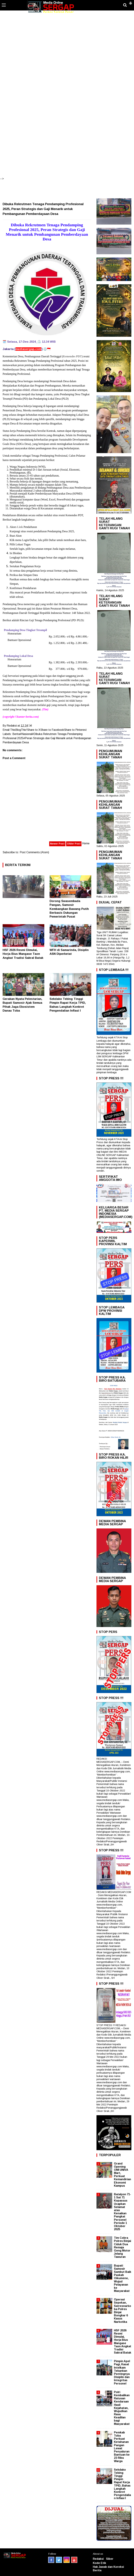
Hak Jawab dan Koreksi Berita (108, 2568)
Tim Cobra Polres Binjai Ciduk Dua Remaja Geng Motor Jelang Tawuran (122, 2247)
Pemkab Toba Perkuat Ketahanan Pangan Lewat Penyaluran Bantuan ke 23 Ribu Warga (122, 2447)
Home (86, 843)
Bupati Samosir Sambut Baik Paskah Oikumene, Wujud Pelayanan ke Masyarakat (122, 2278)
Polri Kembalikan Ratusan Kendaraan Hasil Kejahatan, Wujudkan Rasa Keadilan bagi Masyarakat (122, 2408)
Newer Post (57, 843)
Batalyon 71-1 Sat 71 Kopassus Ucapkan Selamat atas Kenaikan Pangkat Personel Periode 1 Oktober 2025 (122, 2212)
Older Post (74, 843)
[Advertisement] (65, 24)
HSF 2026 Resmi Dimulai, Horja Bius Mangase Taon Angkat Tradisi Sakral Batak (23, 953)
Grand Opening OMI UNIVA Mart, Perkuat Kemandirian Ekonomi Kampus (122, 2174)
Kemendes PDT (72, 356)
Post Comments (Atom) (34, 852)
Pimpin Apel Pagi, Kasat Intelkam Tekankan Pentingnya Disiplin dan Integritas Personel (122, 2372)
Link (20, 526)
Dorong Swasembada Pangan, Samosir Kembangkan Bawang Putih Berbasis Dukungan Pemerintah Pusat (69, 908)
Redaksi (98, 2558)
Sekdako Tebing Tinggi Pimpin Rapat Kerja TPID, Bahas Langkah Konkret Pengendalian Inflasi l (122, 2484)
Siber (109, 2558)
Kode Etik (99, 2562)
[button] (130, 1)
